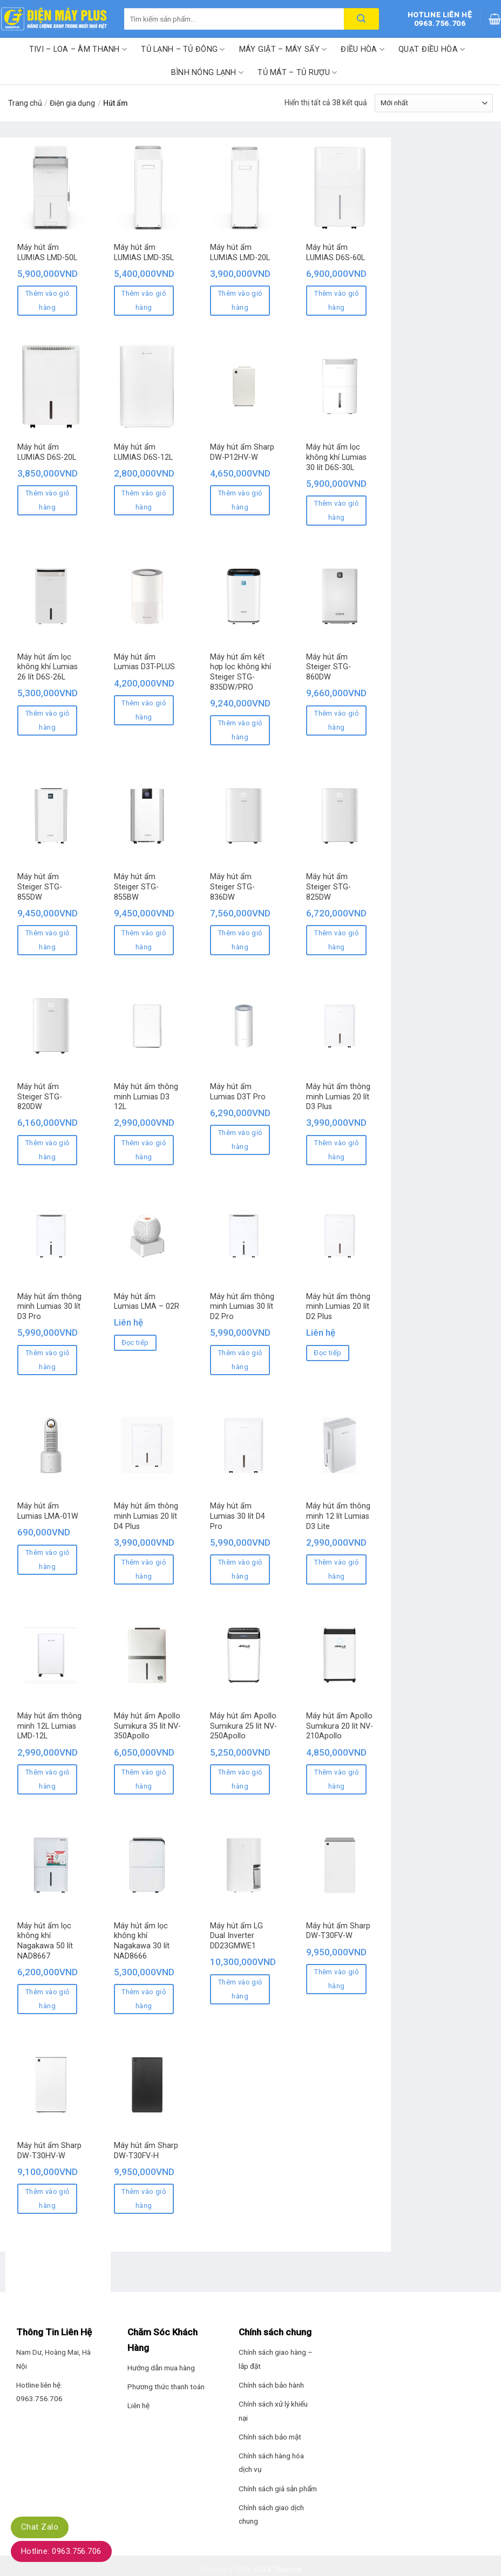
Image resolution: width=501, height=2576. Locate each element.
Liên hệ (138, 2405)
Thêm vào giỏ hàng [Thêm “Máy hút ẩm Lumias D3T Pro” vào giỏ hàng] (240, 1140)
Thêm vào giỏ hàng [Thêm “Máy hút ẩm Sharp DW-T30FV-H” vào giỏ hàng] (143, 2198)
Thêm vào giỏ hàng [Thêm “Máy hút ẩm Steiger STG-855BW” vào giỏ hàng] (143, 940)
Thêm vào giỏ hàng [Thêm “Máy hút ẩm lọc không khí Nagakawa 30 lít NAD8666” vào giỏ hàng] (143, 1999)
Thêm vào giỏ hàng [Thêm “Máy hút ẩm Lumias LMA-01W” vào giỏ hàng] (47, 1559)
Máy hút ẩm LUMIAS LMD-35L (144, 252)
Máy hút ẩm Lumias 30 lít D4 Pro (237, 1516)
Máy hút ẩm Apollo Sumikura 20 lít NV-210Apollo (339, 1726)
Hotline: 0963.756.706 (61, 2551)
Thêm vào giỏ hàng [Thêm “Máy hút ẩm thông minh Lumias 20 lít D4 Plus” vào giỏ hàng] (143, 1569)
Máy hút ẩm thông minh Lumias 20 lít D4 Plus (146, 1516)
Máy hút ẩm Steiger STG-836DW (232, 886)
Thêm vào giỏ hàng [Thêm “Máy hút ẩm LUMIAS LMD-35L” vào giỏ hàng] (143, 300)
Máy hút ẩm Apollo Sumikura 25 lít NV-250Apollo (243, 1726)
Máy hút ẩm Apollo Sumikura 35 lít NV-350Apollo (147, 1726)
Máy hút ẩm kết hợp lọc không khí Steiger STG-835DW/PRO (240, 672)
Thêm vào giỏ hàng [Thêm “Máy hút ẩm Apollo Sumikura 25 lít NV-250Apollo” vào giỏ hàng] (240, 1779)
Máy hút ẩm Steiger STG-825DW (328, 886)
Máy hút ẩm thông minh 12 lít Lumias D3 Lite (338, 1516)
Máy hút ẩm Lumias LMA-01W (47, 1511)
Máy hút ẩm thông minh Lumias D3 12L (146, 1096)
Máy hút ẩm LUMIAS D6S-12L (143, 452)
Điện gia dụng (72, 103)
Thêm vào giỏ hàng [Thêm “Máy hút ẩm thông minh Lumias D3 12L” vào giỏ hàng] (143, 1150)
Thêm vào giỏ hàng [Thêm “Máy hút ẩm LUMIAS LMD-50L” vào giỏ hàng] (47, 300)
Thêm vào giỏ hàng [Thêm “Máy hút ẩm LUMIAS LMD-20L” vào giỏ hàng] (240, 300)
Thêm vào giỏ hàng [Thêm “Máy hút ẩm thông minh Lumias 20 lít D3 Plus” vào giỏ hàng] (336, 1150)
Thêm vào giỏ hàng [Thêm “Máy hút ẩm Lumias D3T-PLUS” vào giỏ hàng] (143, 710)
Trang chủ (25, 103)
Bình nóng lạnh (207, 72)
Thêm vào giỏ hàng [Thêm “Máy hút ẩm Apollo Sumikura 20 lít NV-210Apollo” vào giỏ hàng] (336, 1779)
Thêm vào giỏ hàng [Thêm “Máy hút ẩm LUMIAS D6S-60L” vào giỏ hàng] (336, 300)
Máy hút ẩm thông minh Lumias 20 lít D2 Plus (338, 1306)
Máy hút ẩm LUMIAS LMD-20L (240, 252)
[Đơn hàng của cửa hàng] (434, 103)
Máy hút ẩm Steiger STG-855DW (39, 886)
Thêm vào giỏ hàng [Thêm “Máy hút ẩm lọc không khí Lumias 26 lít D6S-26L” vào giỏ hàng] (47, 720)
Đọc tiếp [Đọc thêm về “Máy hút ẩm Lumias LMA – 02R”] (135, 1342)
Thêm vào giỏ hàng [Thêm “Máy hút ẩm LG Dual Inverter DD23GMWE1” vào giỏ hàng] (240, 1989)
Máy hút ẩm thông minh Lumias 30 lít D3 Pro (49, 1306)
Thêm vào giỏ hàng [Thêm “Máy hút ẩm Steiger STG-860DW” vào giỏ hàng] (336, 720)
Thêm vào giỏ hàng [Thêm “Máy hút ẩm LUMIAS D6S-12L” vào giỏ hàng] (143, 500)
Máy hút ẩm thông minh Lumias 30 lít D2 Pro (242, 1306)
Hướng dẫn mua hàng (161, 2367)
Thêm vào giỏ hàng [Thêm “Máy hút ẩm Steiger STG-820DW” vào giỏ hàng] (47, 1150)
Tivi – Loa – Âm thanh (78, 49)
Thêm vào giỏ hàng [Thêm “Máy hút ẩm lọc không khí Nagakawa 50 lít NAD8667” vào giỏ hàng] (47, 1999)
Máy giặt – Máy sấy (283, 49)
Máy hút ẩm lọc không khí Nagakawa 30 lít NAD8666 (142, 1941)
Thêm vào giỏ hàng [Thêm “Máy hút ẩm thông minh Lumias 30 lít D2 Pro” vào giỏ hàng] (240, 1360)
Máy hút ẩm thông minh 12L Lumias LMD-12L (49, 1726)
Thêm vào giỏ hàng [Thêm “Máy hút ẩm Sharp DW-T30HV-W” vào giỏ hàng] (47, 2198)
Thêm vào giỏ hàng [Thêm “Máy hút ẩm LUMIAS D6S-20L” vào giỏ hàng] (47, 500)
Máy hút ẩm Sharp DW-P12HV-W (242, 452)
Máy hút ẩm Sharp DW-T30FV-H (146, 2150)
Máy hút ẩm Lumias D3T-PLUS (144, 662)
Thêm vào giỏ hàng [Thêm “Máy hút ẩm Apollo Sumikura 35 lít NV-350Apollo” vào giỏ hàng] (143, 1779)
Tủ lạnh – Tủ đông (183, 49)
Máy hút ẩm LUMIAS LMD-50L (47, 252)
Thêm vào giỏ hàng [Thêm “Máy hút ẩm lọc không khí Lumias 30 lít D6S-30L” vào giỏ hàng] (336, 510)
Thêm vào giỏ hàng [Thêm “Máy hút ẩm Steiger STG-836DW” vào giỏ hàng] (240, 940)
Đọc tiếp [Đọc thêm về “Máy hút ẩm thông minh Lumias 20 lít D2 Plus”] (327, 1353)
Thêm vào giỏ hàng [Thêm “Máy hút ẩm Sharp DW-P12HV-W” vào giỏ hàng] (240, 500)
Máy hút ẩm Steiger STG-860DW (328, 667)
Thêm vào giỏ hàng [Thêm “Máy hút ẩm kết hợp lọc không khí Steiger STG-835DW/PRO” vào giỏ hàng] (240, 730)
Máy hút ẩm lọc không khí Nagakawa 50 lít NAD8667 (45, 1941)
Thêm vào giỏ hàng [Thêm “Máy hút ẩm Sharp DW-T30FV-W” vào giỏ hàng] (336, 1979)
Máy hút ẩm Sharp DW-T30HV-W (49, 2150)
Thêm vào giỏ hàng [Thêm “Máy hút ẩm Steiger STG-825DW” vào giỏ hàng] (336, 940)
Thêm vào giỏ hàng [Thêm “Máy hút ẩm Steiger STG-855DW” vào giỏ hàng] (47, 940)
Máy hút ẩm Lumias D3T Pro (238, 1092)
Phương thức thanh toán (166, 2386)
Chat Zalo (39, 2527)
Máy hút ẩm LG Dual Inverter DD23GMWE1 (236, 1935)
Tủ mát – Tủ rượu (297, 72)
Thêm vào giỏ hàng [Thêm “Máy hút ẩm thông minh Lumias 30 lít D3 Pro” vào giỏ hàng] (47, 1360)
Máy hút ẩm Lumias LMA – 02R (146, 1301)
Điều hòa (362, 49)
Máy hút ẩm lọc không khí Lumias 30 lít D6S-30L (336, 457)
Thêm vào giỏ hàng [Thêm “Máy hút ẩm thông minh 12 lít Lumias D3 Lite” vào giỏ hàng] (336, 1569)
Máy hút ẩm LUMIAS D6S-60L (335, 252)
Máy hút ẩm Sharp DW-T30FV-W (338, 1931)
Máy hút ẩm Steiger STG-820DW (39, 1096)
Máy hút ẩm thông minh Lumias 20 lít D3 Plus (338, 1096)
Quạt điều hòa (431, 49)
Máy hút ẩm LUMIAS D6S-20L (46, 452)
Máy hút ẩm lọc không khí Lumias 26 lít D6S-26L (47, 667)
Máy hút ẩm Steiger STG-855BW (136, 886)
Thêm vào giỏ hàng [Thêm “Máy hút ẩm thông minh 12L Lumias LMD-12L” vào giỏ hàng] (47, 1779)
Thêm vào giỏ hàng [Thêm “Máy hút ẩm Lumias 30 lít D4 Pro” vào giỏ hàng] (240, 1569)
